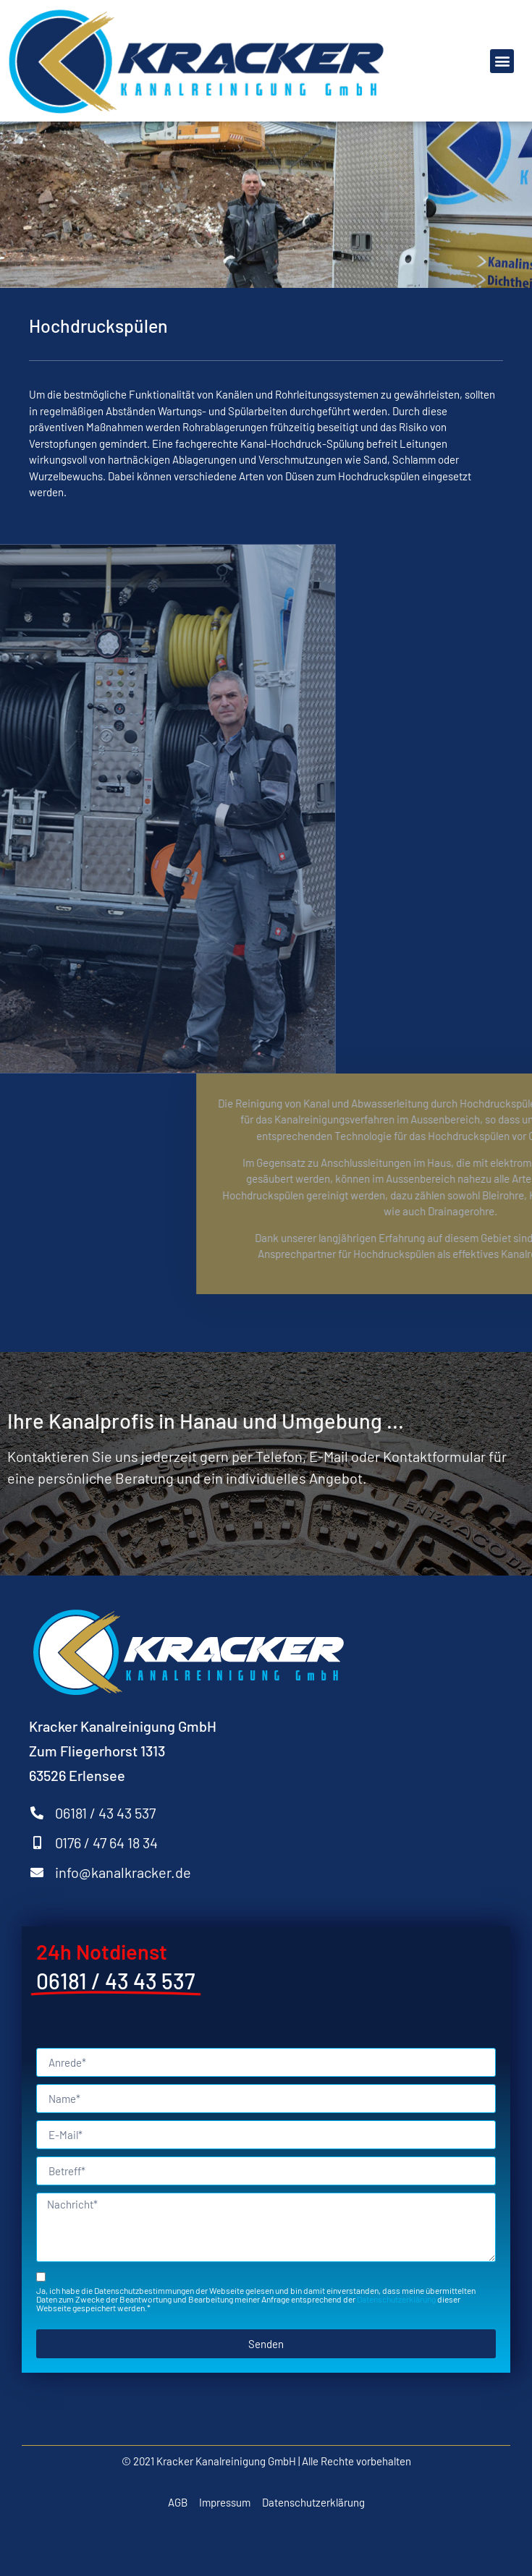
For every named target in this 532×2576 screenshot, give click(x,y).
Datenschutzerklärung (396, 2299)
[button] (502, 61)
